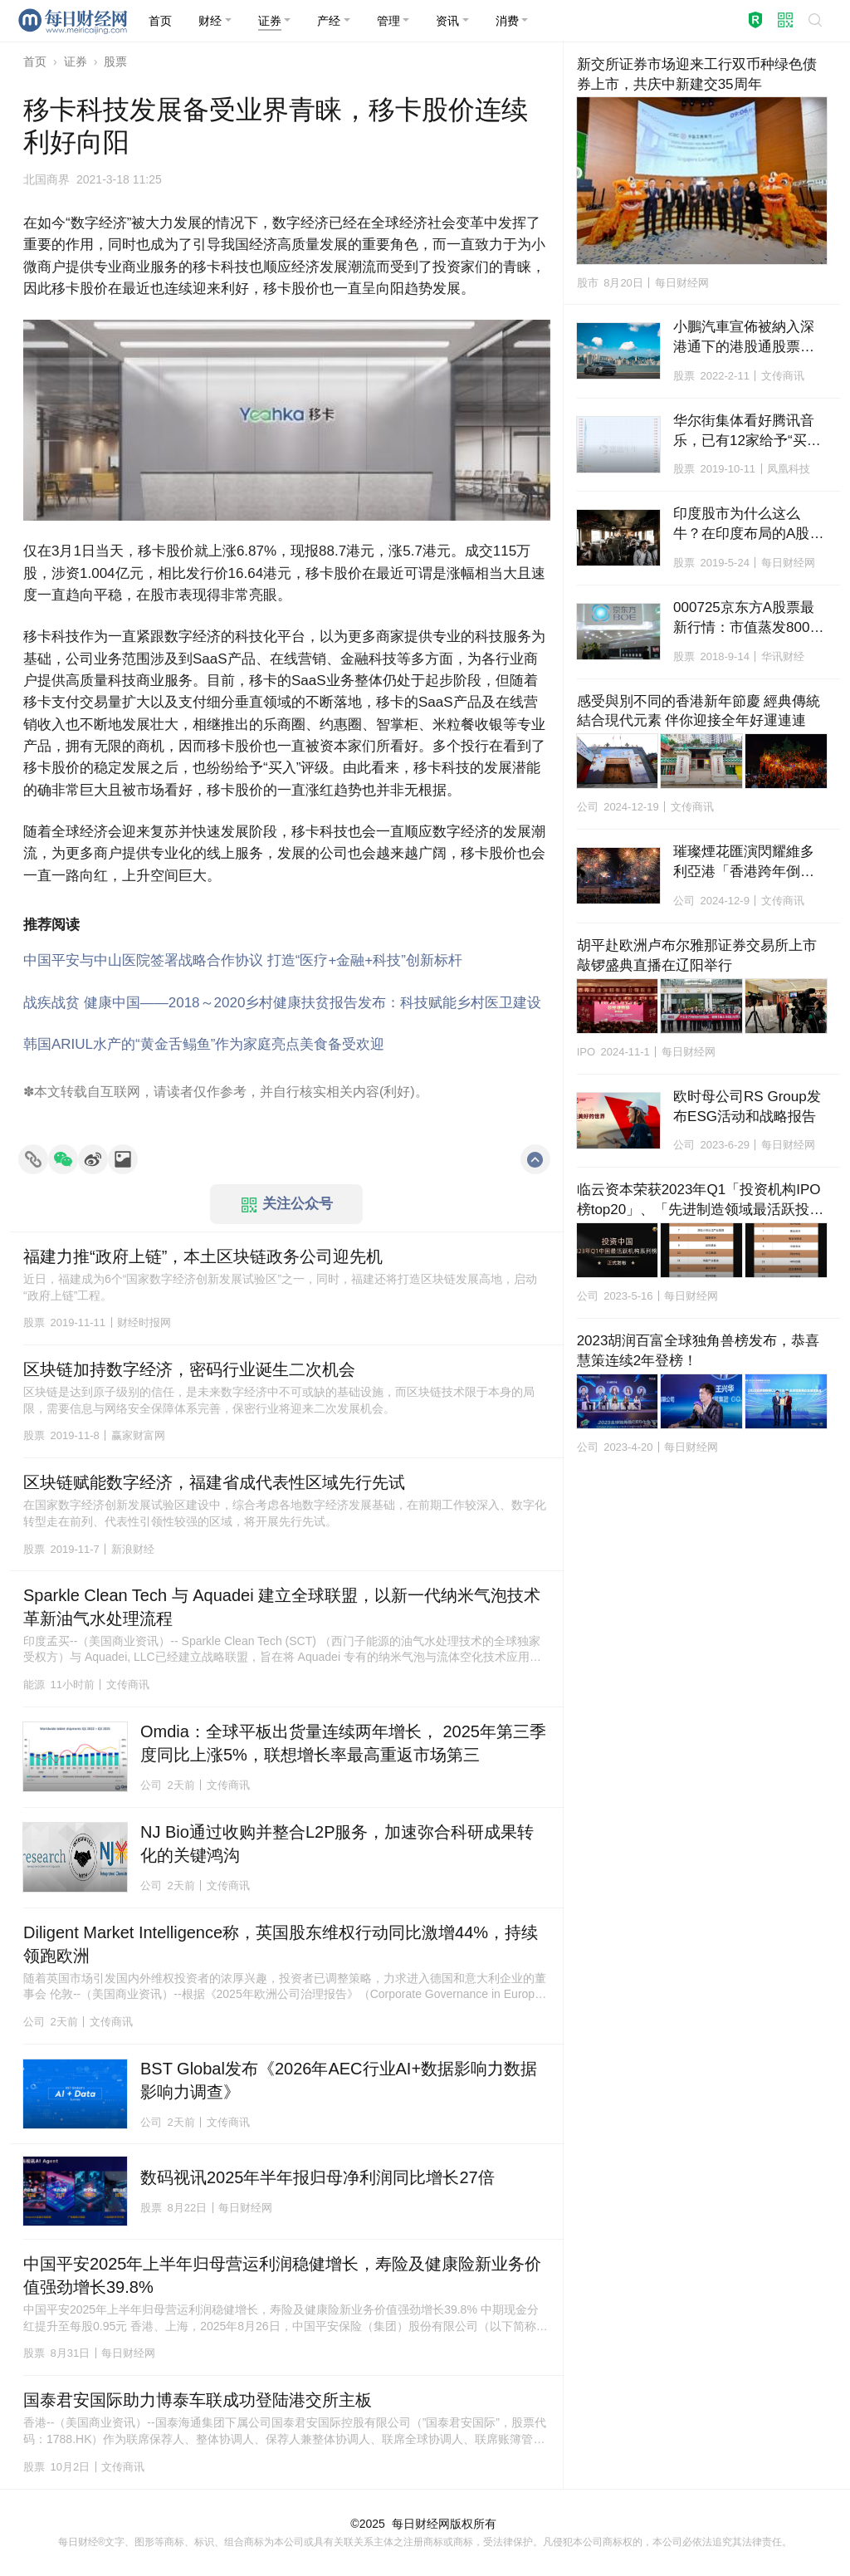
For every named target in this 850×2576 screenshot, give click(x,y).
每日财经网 (421, 2523)
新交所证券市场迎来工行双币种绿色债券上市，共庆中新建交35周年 (697, 74)
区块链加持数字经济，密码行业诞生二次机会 (189, 1369)
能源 (34, 1684)
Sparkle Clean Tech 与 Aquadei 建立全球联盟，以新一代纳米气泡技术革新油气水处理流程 (281, 1607)
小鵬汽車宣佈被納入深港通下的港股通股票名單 (743, 338)
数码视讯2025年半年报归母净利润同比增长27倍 (317, 2177)
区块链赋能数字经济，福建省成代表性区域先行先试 (214, 1482)
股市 (587, 283)
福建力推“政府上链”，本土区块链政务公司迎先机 (203, 1256)
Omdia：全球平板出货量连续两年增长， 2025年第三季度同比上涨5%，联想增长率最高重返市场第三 (343, 1743)
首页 (34, 61)
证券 (75, 61)
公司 (151, 1785)
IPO (586, 1052)
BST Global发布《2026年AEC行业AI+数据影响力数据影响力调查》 (338, 2080)
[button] (215, 21)
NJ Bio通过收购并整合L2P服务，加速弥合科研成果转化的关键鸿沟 (337, 1843)
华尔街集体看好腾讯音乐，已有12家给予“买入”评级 (749, 432)
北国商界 (46, 179)
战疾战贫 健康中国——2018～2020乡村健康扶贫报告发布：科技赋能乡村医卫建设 (282, 1003)
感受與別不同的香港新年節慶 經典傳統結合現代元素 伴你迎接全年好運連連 (699, 711)
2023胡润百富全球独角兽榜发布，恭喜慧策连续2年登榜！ (698, 1351)
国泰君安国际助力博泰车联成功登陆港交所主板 (197, 2400)
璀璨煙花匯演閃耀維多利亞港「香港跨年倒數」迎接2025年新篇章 (745, 863)
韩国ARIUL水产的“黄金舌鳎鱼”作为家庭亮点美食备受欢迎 (203, 1044)
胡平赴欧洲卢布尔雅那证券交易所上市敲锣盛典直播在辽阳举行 (697, 955)
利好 (396, 1092)
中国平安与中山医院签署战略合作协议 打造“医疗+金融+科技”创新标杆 (242, 960)
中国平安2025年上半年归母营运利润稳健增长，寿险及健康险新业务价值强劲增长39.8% (282, 2275)
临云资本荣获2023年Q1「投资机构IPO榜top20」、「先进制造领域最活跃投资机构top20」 (700, 1201)
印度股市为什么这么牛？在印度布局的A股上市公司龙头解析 (748, 525)
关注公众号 (287, 1204)
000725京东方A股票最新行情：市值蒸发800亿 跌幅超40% (750, 619)
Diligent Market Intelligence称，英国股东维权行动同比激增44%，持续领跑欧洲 (280, 1944)
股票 (115, 61)
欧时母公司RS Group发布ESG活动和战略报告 (747, 1106)
